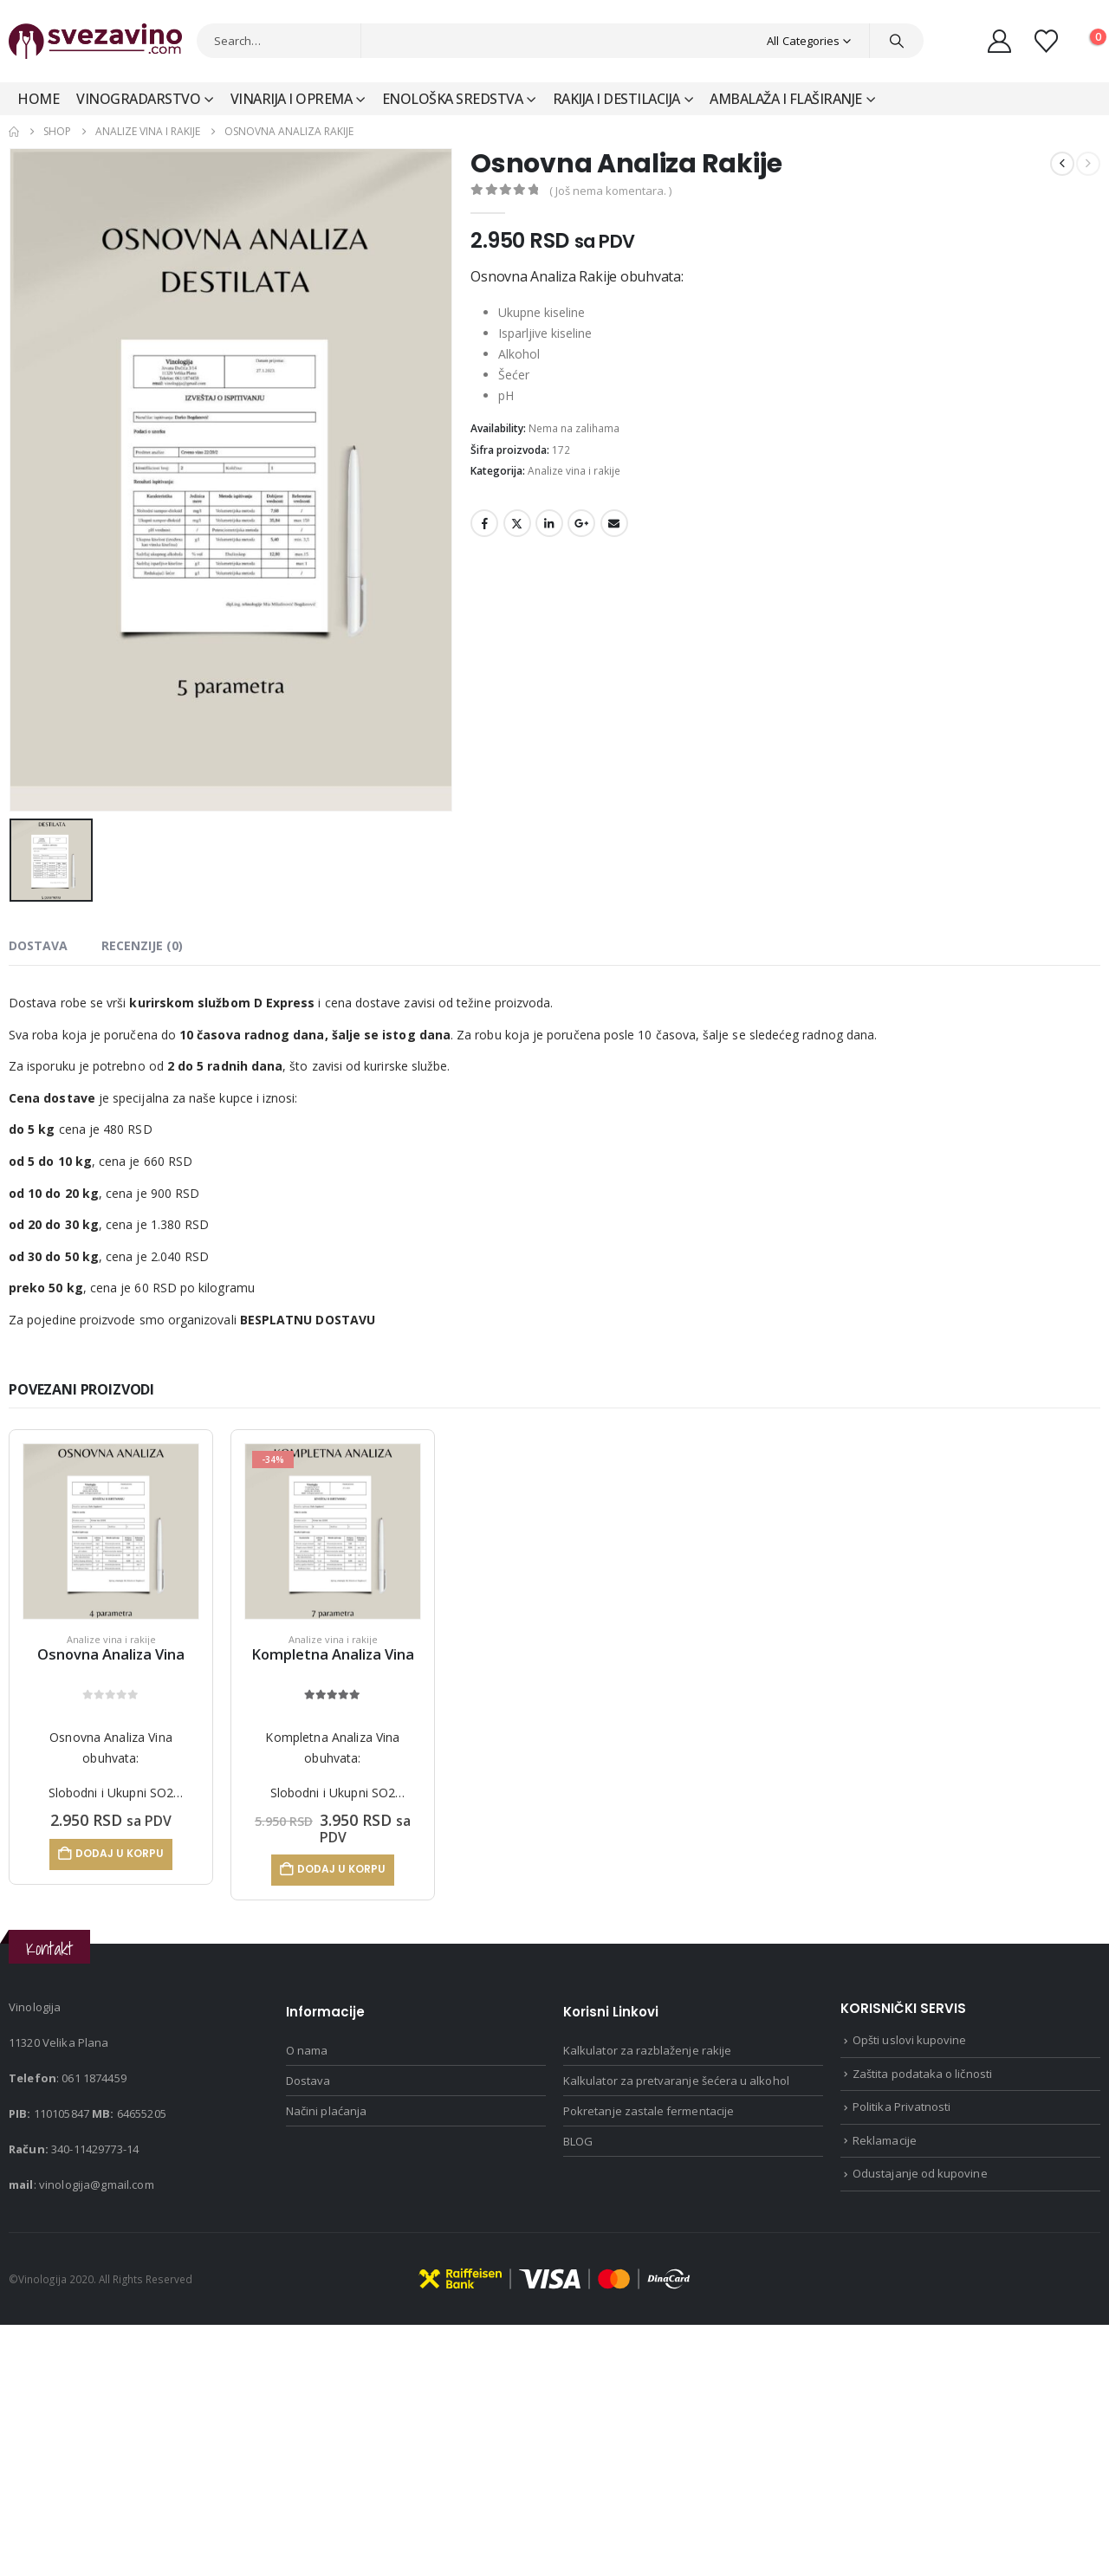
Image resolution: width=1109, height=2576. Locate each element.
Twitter (517, 523)
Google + (581, 523)
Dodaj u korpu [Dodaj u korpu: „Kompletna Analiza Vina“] (341, 1868)
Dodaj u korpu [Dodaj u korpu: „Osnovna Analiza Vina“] (119, 1853)
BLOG (578, 2141)
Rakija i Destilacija (616, 98)
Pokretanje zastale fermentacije (648, 2111)
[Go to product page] (110, 1531)
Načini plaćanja (326, 2111)
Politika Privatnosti (901, 2106)
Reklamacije (885, 2140)
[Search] (897, 40)
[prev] (1062, 164)
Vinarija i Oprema (291, 98)
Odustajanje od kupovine (920, 2173)
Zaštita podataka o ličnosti (922, 2073)
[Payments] (554, 2277)
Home (38, 98)
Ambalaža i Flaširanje (786, 98)
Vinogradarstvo (138, 98)
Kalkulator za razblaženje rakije (647, 2050)
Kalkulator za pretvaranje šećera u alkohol (676, 2080)
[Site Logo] (95, 41)
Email (614, 523)
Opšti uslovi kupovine (909, 2040)
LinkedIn (549, 523)
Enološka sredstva (452, 98)
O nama (307, 2050)
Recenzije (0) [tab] (142, 945)
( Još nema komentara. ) (610, 190)
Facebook (484, 523)
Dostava (308, 2080)
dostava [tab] (38, 945)
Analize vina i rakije (574, 470)
